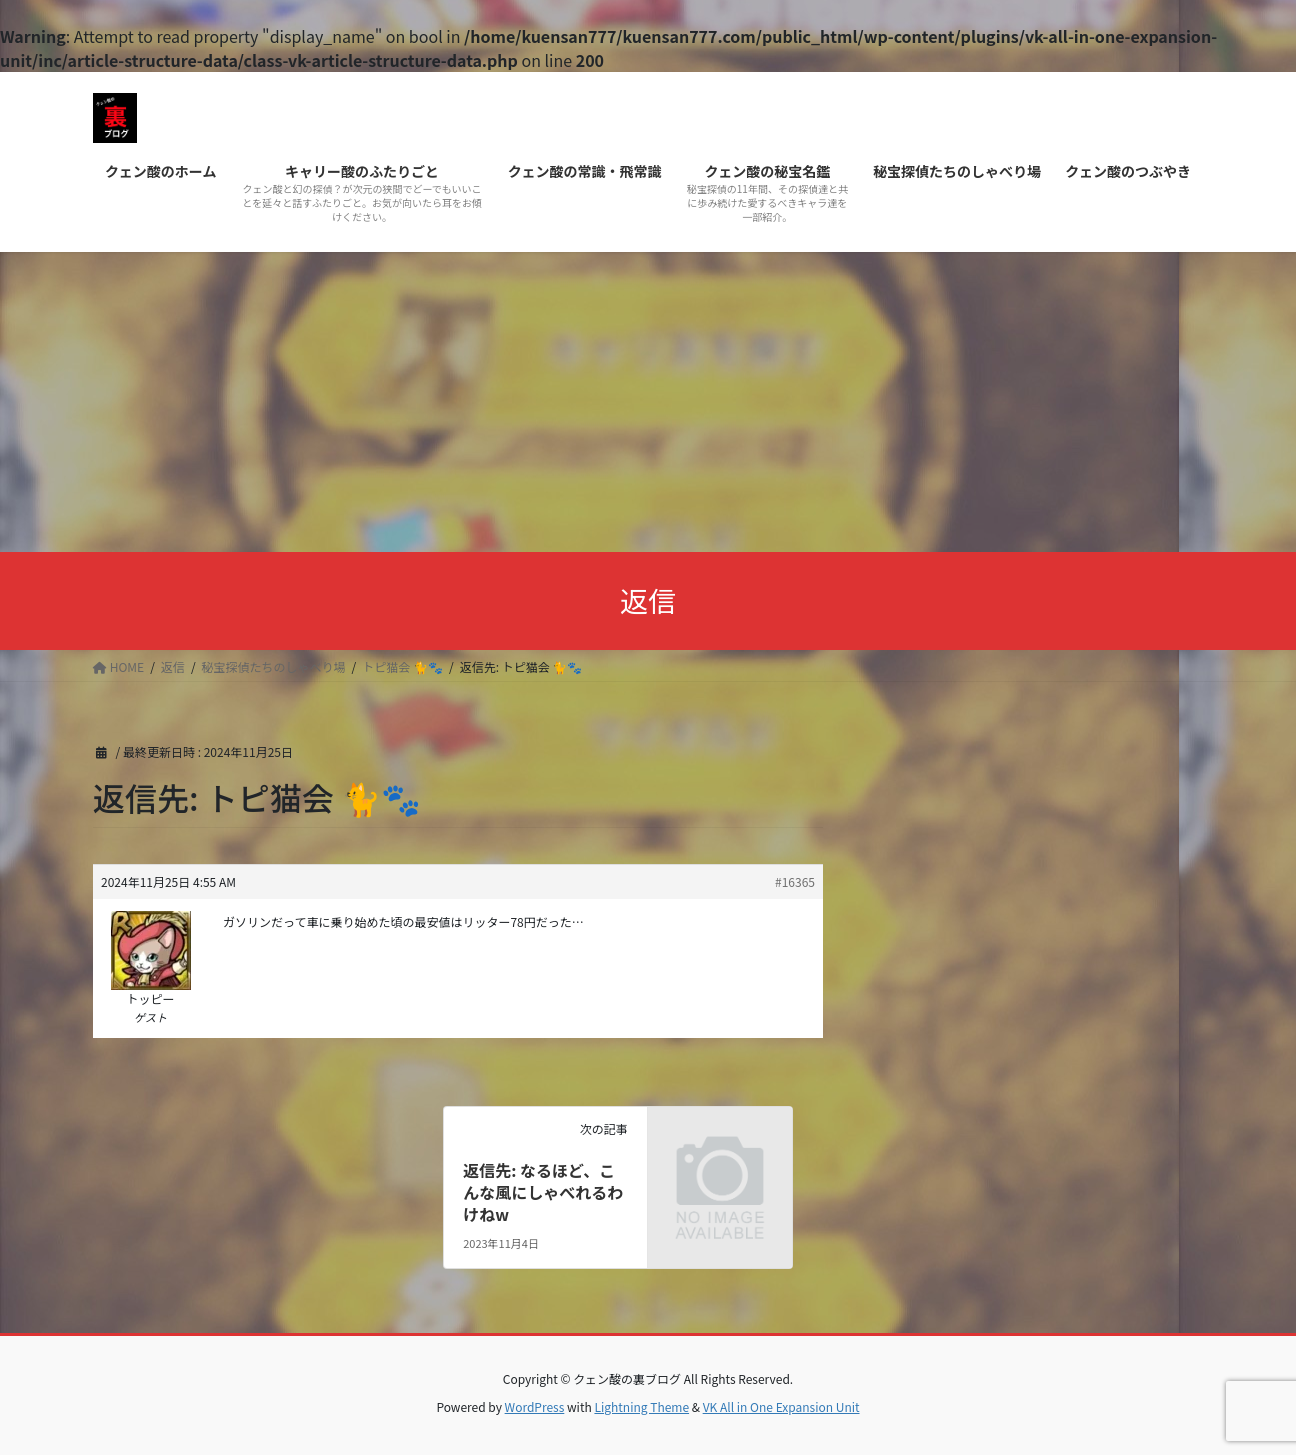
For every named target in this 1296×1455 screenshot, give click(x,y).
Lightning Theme (641, 1406)
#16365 (795, 881)
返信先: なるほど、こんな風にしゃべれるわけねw (543, 1192)
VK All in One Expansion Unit (781, 1406)
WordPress (535, 1406)
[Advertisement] (648, 402)
